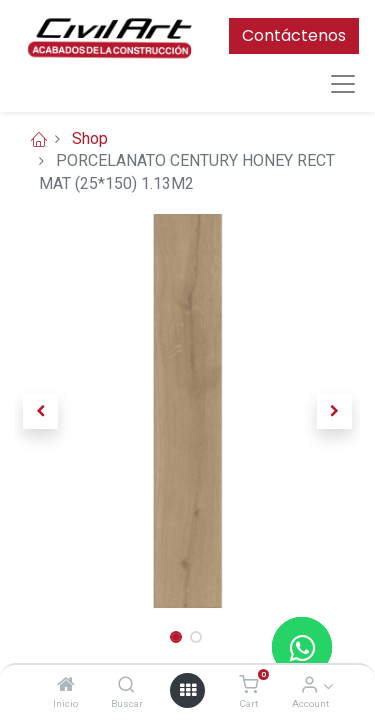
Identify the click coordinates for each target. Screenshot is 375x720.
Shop (90, 138)
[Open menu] (188, 690)
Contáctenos (294, 35)
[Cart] (248, 685)
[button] (41, 411)
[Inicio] (66, 685)
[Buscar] (126, 685)
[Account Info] (309, 685)
